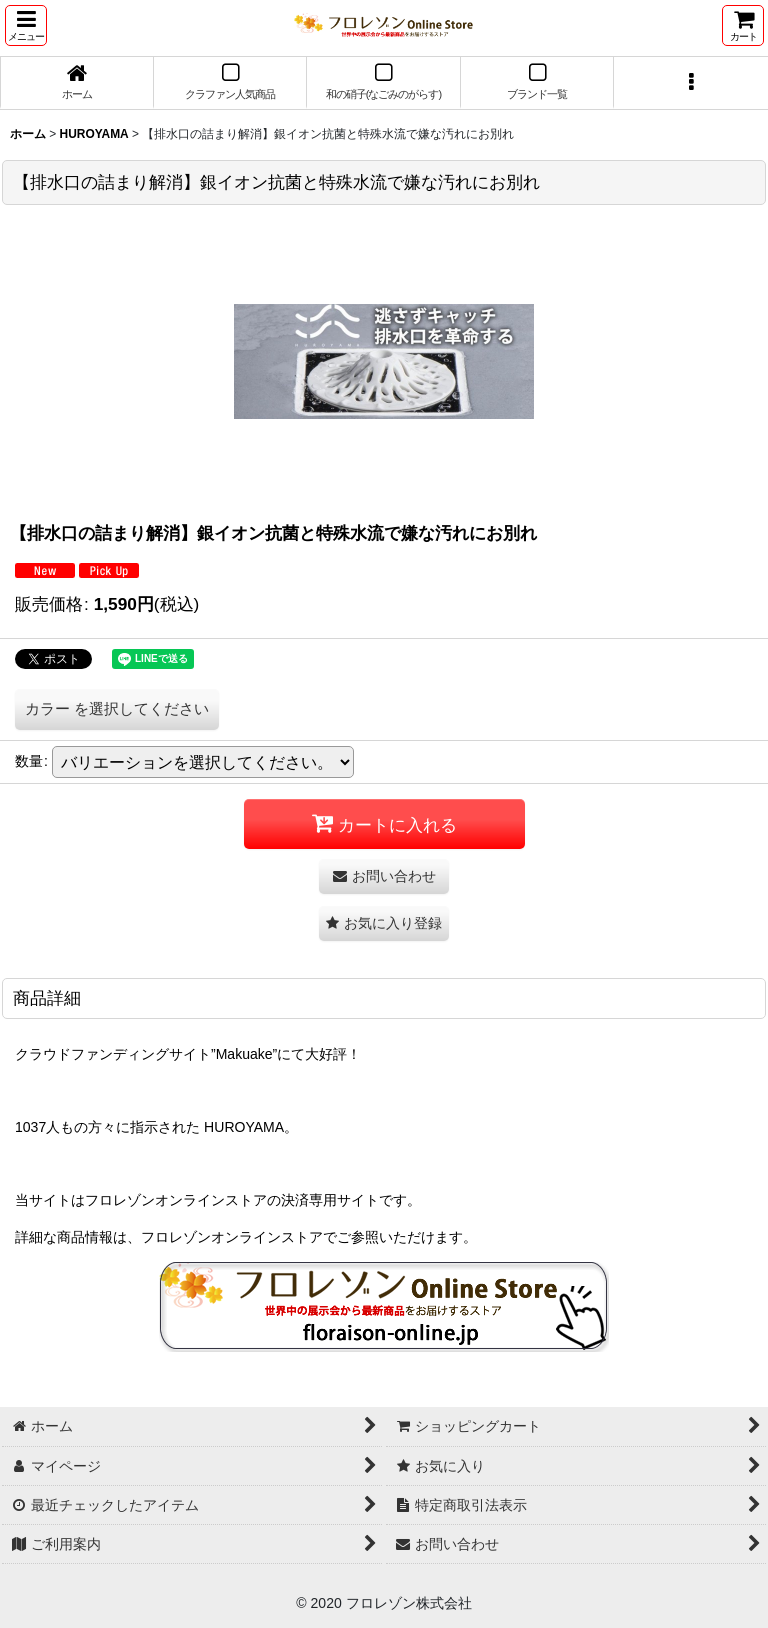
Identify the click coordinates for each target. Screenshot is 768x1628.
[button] (26, 25)
